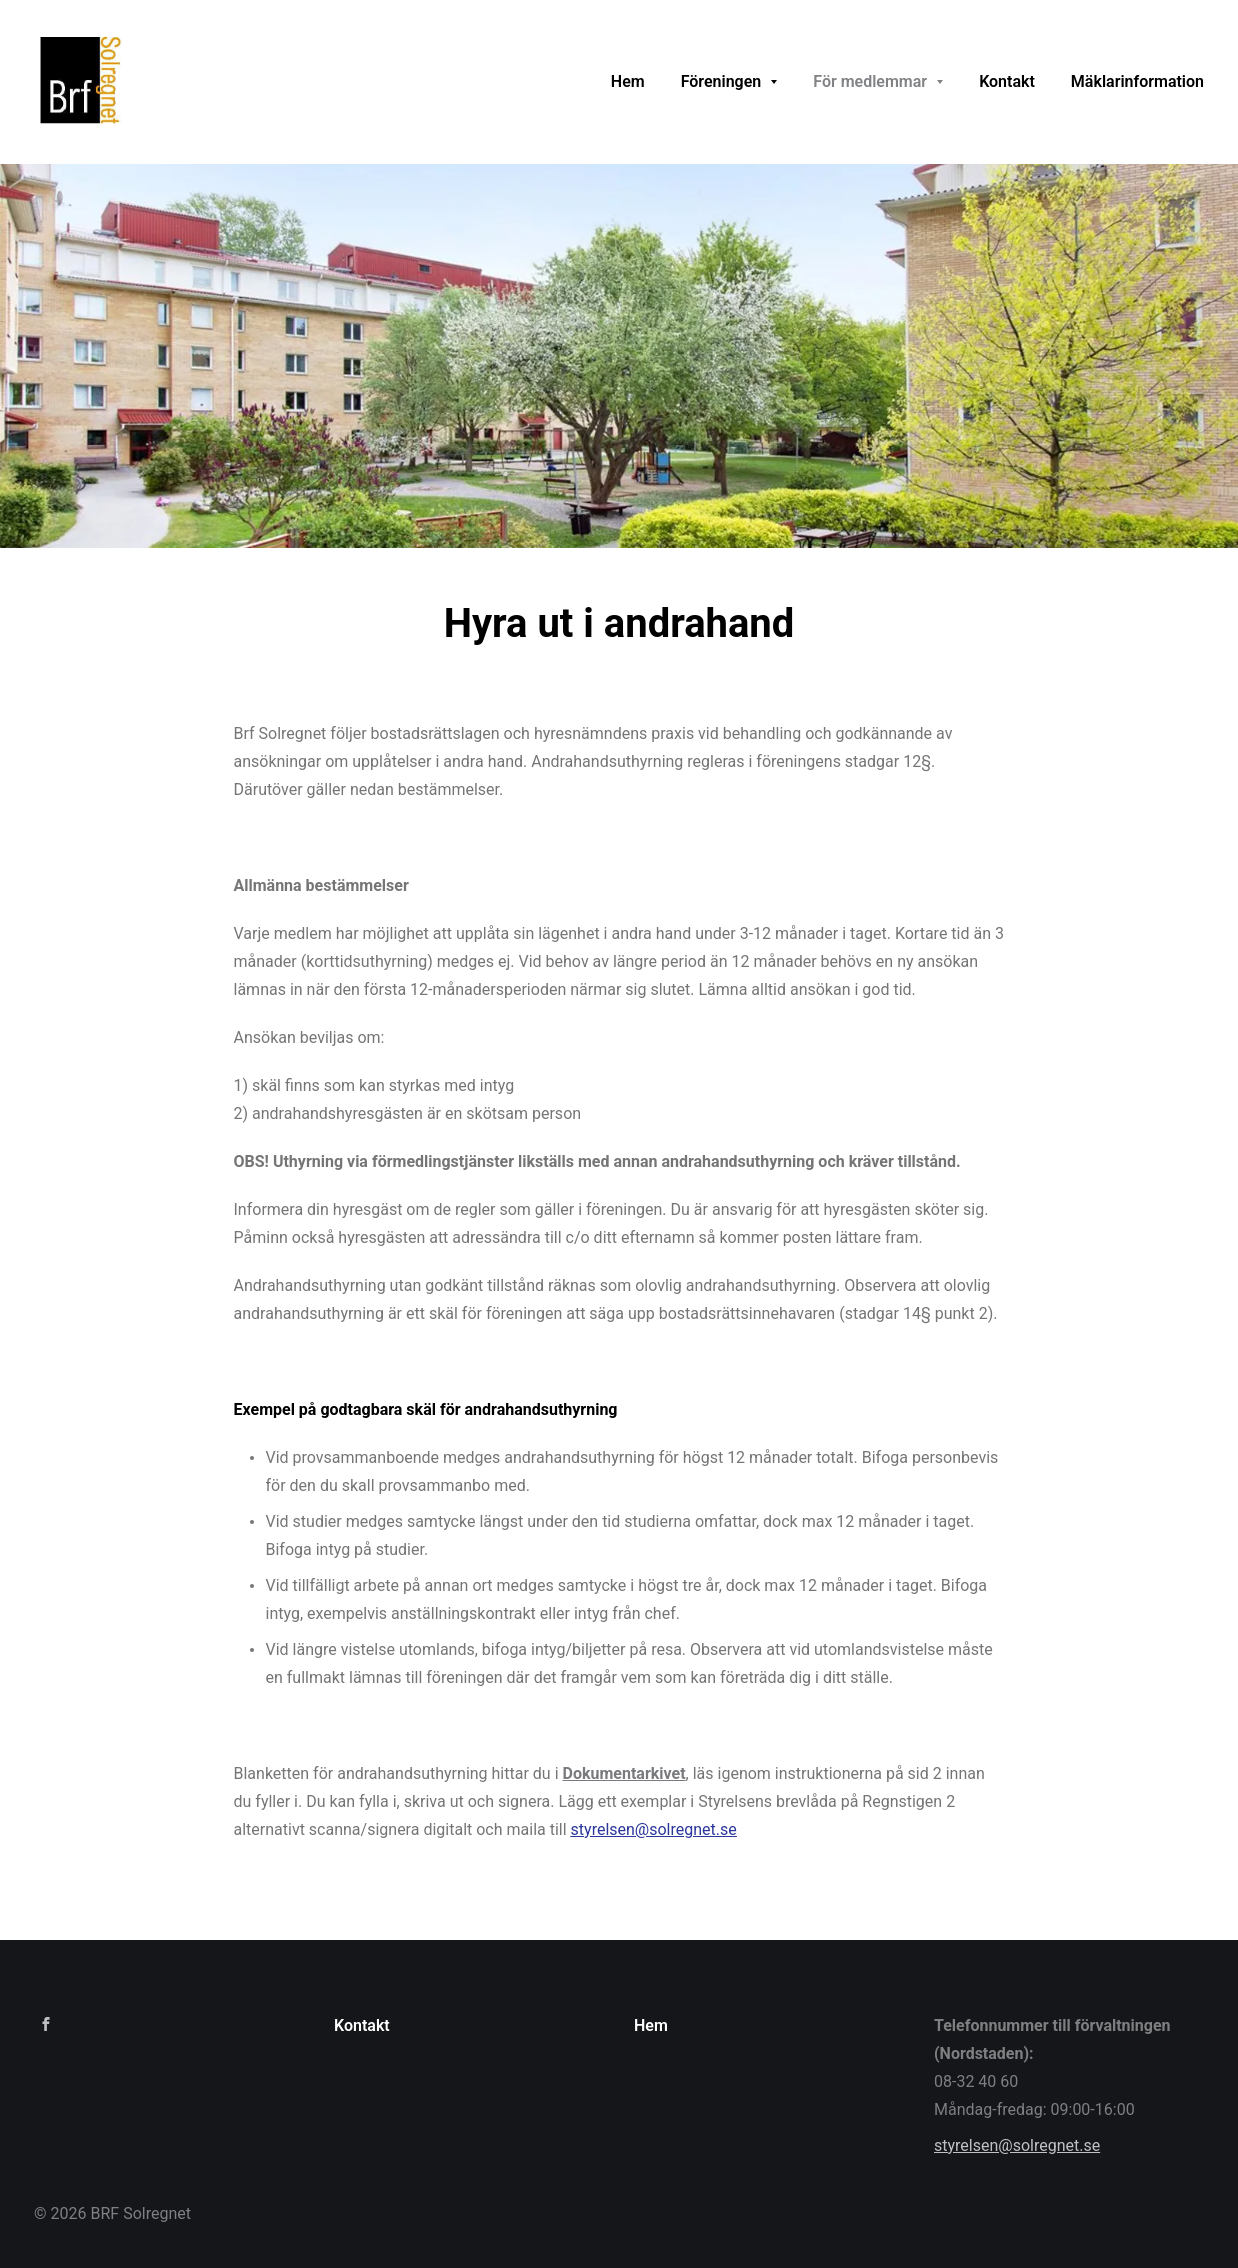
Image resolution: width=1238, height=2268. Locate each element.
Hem (651, 2025)
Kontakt (362, 2025)
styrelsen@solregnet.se (1017, 2145)
